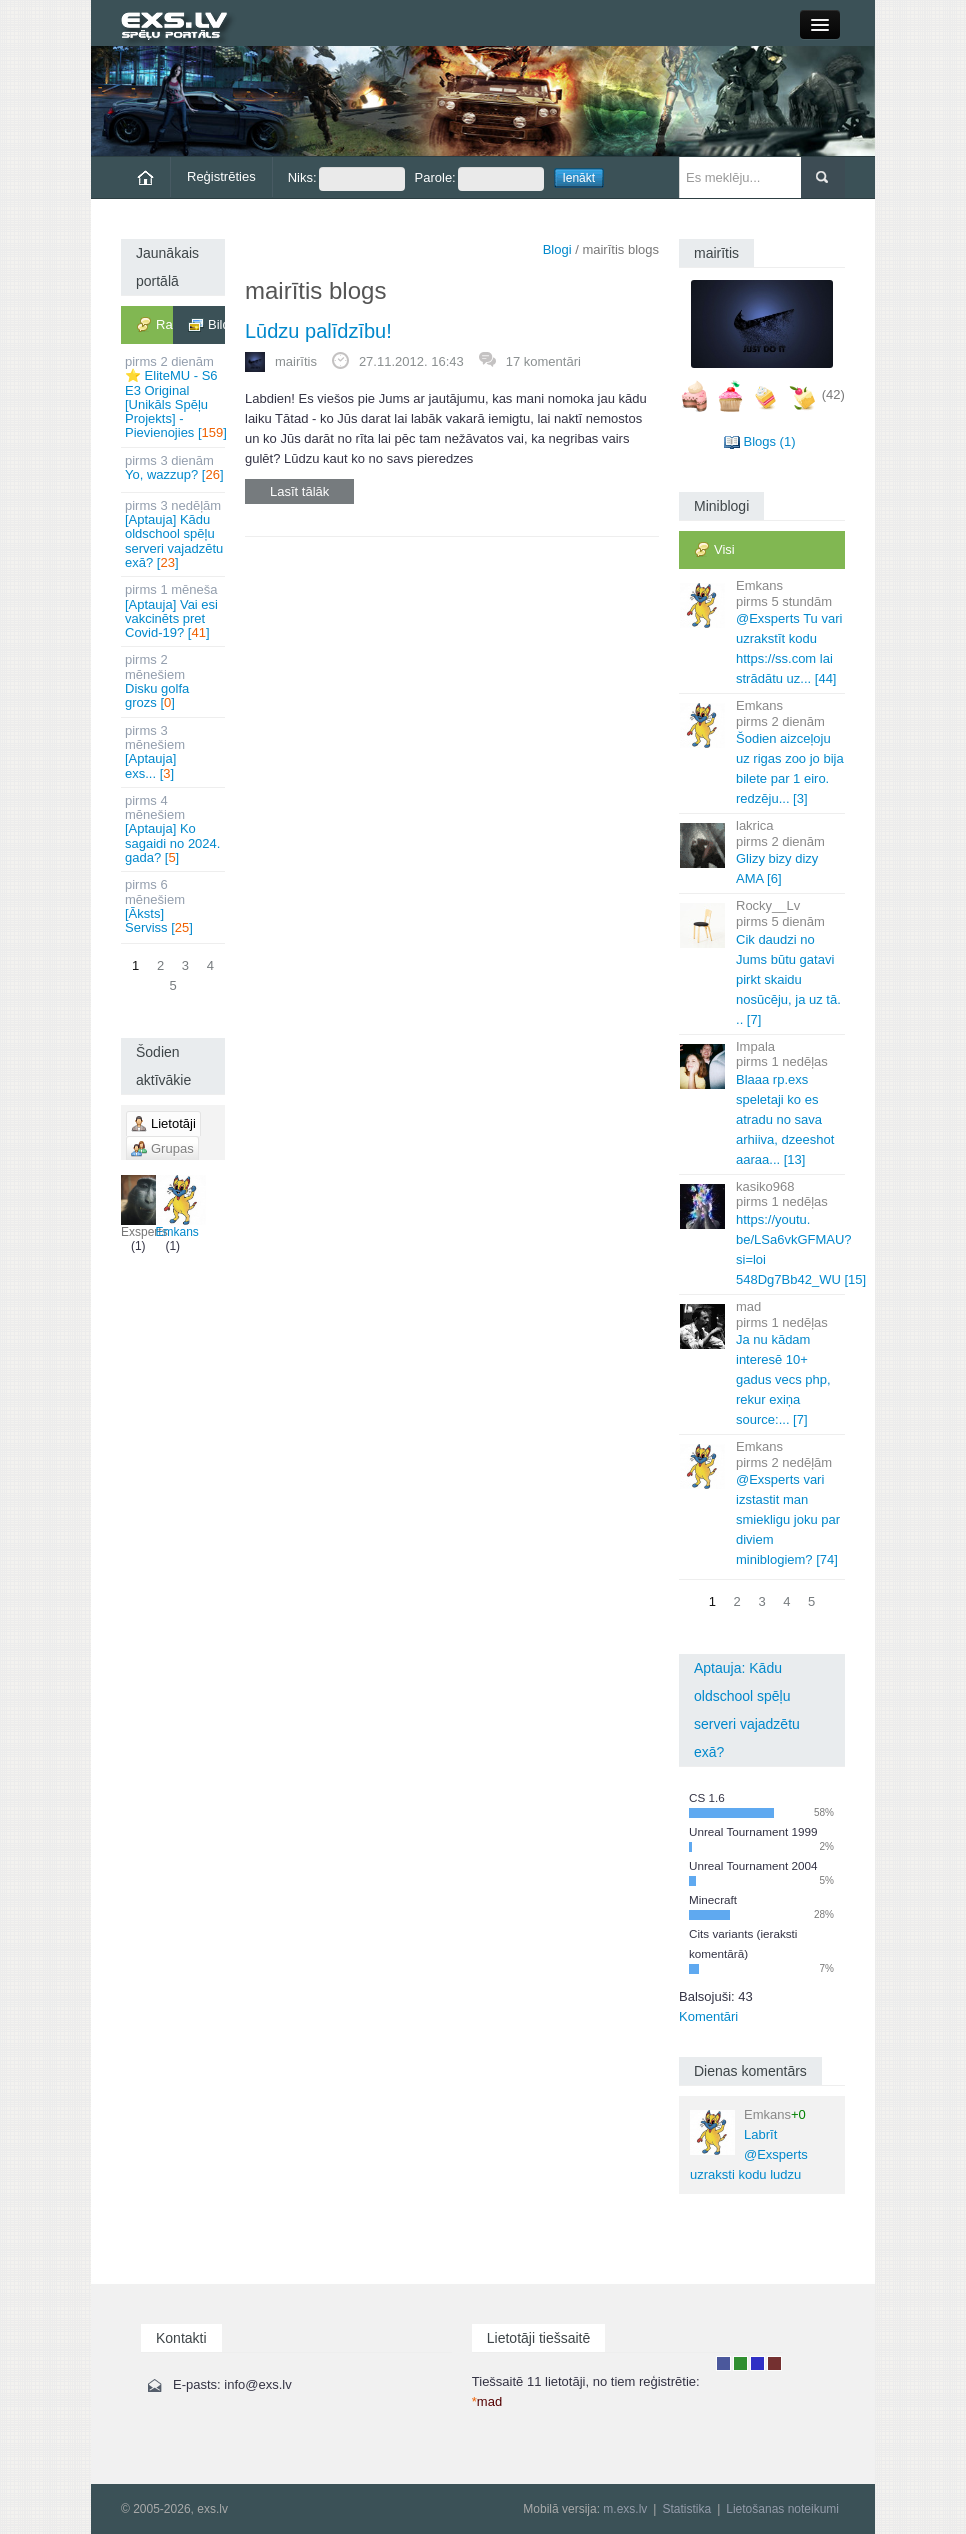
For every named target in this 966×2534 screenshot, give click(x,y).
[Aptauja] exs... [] (174, 752)
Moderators (757, 2363)
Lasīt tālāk (299, 491)
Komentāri (708, 2016)
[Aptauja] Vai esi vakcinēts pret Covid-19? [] (174, 611)
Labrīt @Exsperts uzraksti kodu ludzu (749, 2144)
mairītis (296, 361)
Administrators (774, 2363)
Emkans (177, 1207)
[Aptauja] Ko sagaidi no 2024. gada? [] (174, 829)
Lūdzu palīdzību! (318, 331)
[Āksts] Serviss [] (174, 906)
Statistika (686, 2509)
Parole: (479, 179)
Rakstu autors (740, 2363)
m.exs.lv (625, 2509)
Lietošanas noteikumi (782, 2509)
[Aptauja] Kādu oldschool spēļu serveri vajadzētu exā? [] (174, 534)
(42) (833, 394)
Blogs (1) (769, 441)
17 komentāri (543, 361)
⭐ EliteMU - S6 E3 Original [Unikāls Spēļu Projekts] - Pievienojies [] (175, 397)
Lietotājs (723, 2363)
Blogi (557, 249)
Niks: (346, 179)
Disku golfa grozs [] (174, 681)
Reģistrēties (221, 176)
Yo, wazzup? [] (174, 467)
